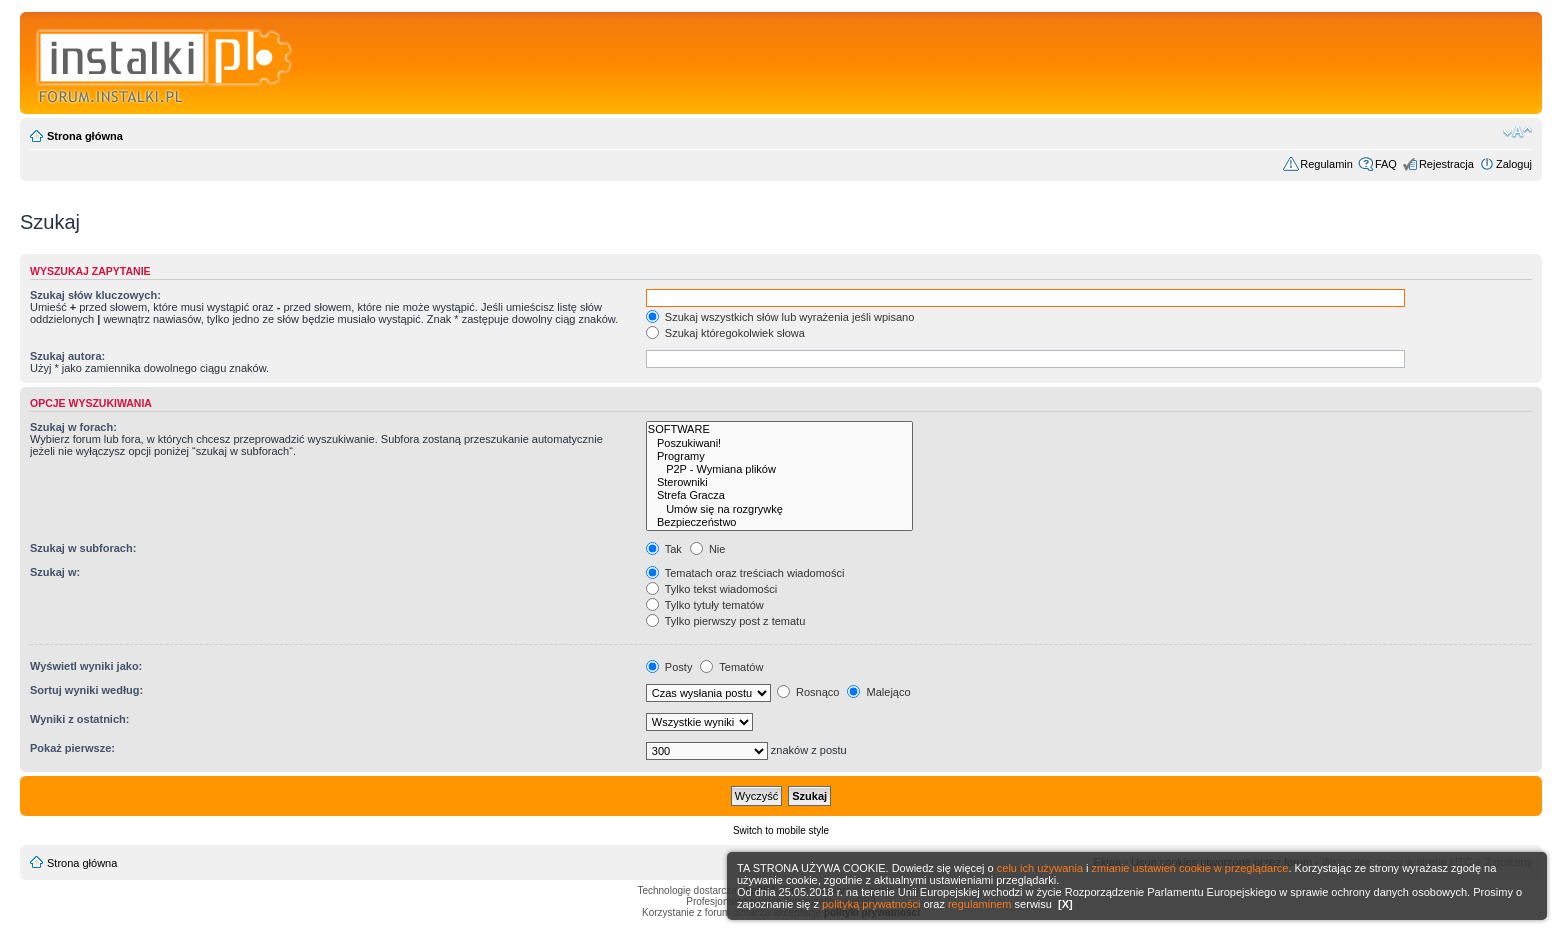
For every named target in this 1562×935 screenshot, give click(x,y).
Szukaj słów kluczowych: (95, 295)
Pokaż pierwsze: (72, 748)
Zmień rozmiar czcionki (1517, 132)
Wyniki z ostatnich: (79, 719)
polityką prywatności (871, 904)
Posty (669, 667)
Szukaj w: (55, 572)
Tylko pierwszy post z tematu (725, 621)
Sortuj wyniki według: (86, 690)
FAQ (1386, 164)
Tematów (731, 667)
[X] (1065, 904)
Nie (708, 549)
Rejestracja (1446, 164)
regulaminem (980, 904)
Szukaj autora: (67, 356)
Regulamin (1326, 164)
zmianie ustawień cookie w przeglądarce (1190, 868)
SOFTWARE (780, 429)
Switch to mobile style (781, 830)
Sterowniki (780, 482)
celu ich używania (1040, 868)
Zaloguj (1514, 164)
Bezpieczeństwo (780, 522)
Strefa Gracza (780, 495)
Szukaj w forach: (73, 427)
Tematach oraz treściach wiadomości (745, 573)
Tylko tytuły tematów (705, 605)
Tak (664, 549)
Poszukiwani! (780, 443)
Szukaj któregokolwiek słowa (725, 333)
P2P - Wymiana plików (780, 469)
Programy (780, 456)
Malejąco (878, 692)
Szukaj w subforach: (83, 548)
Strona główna (85, 136)
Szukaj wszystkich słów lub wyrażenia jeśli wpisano (780, 317)
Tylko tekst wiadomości (711, 589)
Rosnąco (808, 692)
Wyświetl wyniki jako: (86, 666)
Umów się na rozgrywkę (780, 509)
